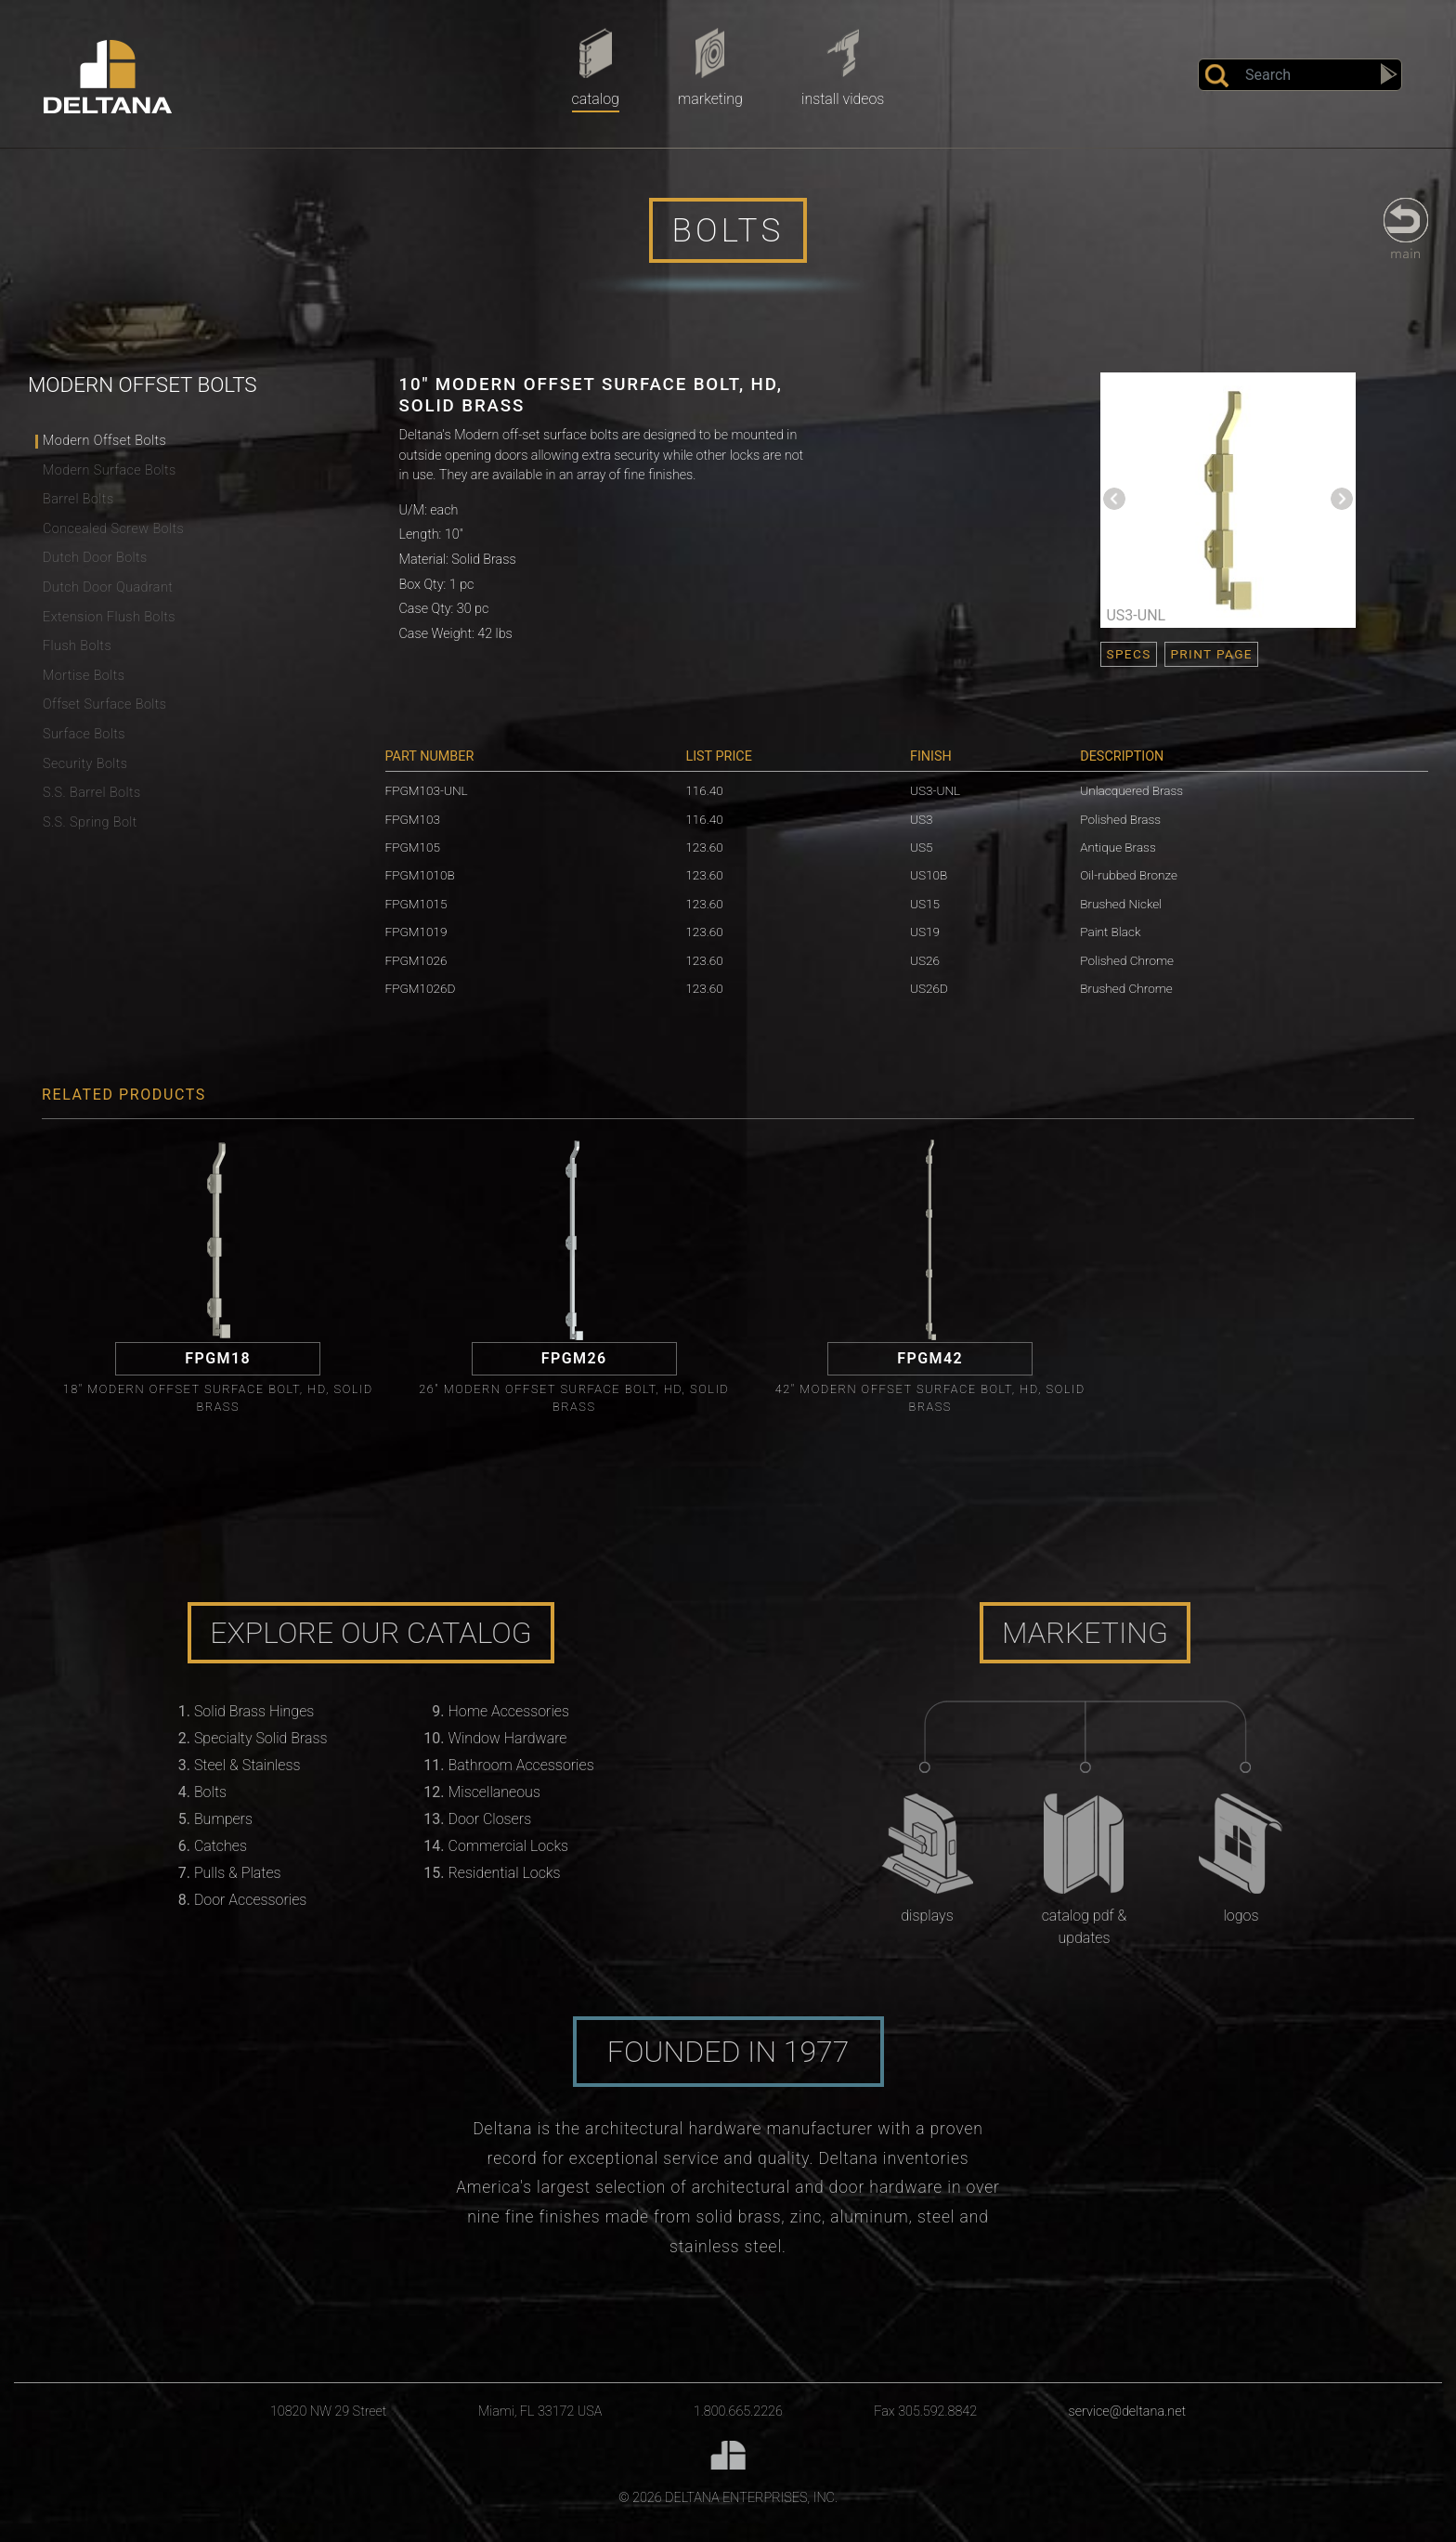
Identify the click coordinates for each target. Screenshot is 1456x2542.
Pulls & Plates (237, 1873)
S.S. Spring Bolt (90, 822)
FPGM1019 (416, 931)
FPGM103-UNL (426, 790)
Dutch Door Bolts (95, 558)
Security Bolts (85, 764)
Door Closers (490, 1819)
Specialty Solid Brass (261, 1738)
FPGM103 (412, 819)
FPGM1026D (420, 988)
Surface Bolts (84, 734)
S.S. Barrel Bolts (92, 793)
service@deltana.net (1128, 2411)
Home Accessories (508, 1711)
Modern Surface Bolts (109, 470)
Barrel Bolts (78, 499)
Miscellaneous (494, 1792)
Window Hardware (507, 1738)
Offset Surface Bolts (104, 704)
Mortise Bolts (83, 676)
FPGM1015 (416, 903)
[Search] (1300, 75)
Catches (220, 1846)
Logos (1240, 1915)
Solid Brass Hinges (254, 1711)
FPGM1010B (420, 874)
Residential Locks (504, 1873)
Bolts (210, 1792)
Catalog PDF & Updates (1084, 1927)
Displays (927, 1915)
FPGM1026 (416, 960)
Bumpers (223, 1819)
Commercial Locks (508, 1846)
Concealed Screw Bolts (113, 529)
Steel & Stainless (247, 1765)
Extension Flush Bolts (109, 617)
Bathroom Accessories (521, 1765)
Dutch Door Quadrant (108, 587)
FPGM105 (412, 847)
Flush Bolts (77, 646)
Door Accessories (250, 1900)
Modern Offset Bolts (104, 441)
